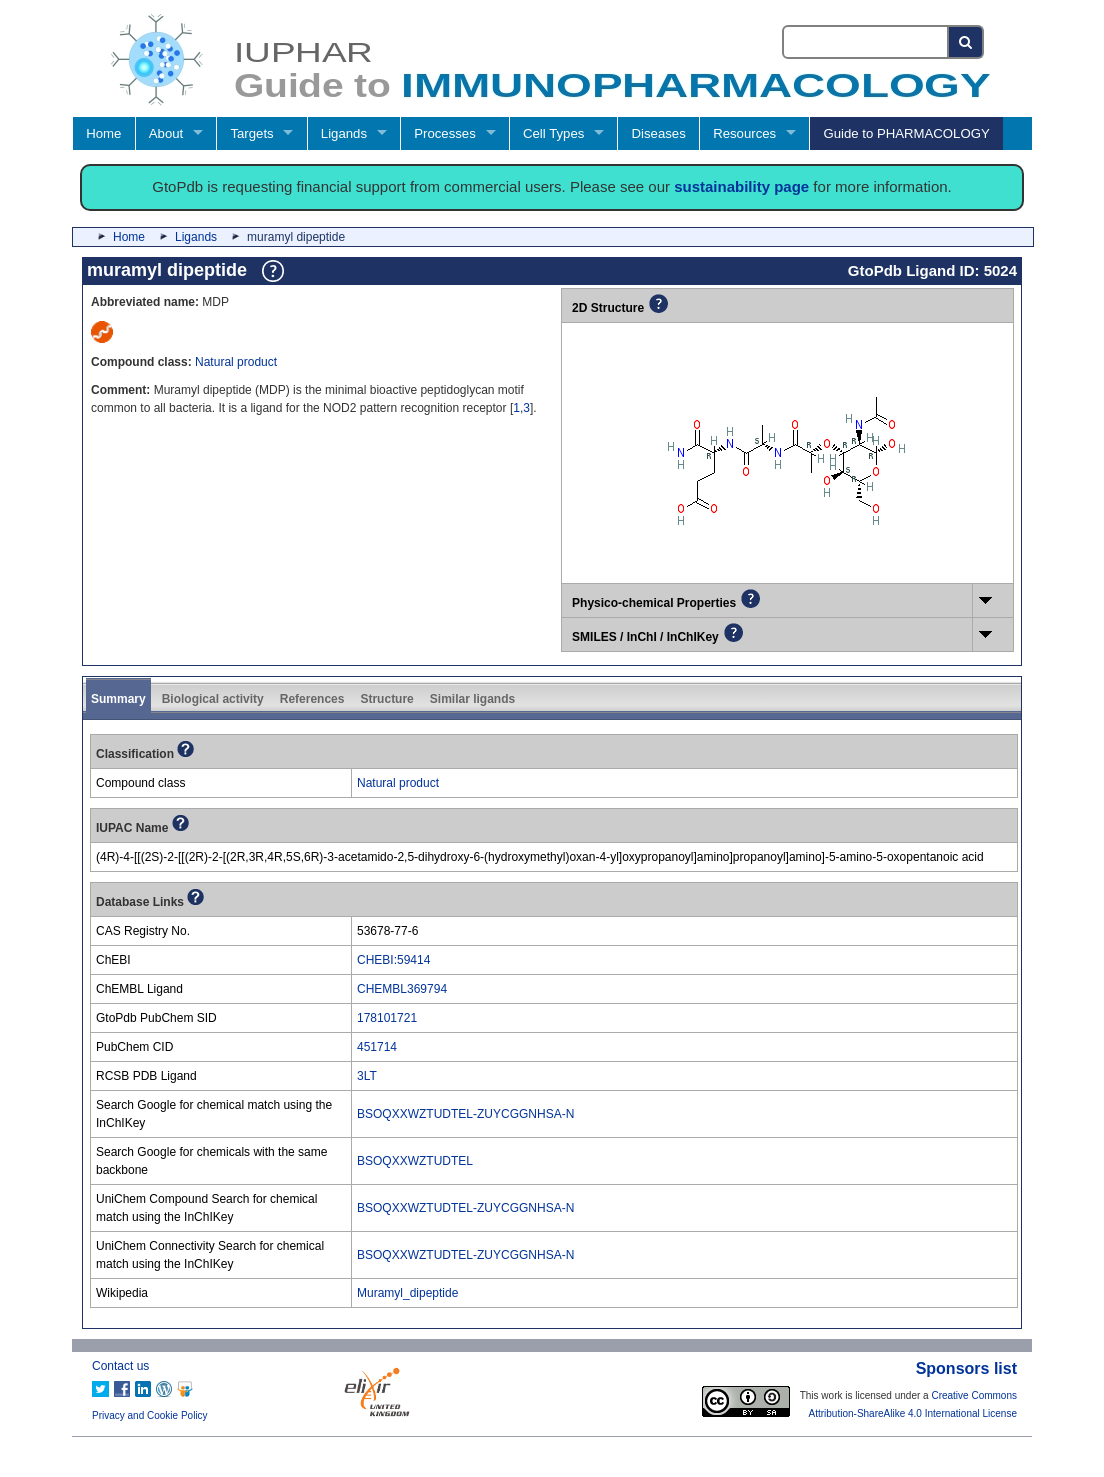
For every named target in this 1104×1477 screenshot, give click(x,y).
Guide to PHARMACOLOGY (906, 133)
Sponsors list (966, 1368)
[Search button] (966, 42)
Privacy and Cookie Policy (150, 1415)
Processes (445, 133)
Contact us (120, 1366)
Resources (744, 133)
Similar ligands (472, 699)
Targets (251, 133)
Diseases (659, 133)
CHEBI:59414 (393, 960)
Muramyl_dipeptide (407, 1293)
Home (103, 133)
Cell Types (553, 133)
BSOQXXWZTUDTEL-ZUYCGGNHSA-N (465, 1114)
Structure (386, 699)
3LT (367, 1076)
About (166, 133)
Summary (118, 699)
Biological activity (213, 699)
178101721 (387, 1018)
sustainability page (741, 186)
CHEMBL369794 (402, 989)
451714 (377, 1047)
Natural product (236, 362)
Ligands (344, 133)
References (312, 699)
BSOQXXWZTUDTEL (415, 1161)
